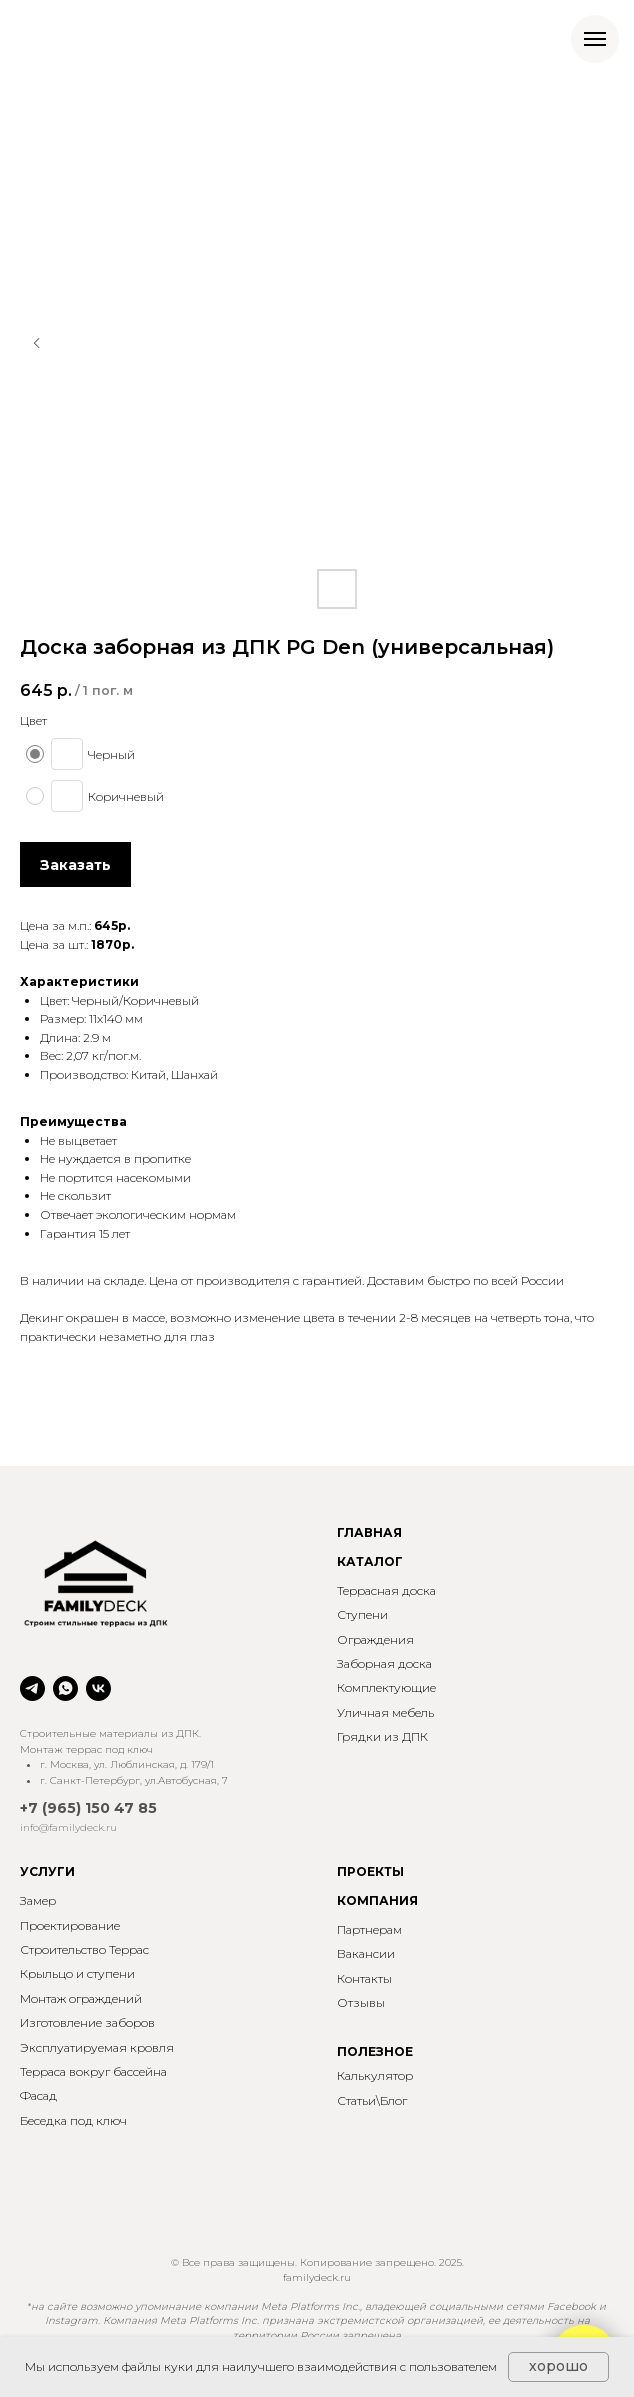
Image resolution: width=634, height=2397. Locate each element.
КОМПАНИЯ (377, 1900)
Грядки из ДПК (382, 1736)
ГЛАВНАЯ (369, 1532)
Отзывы (361, 2002)
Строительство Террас (84, 1949)
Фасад (38, 2095)
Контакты (364, 1978)
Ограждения (375, 1639)
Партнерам (369, 1929)
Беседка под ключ (73, 2120)
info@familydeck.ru (68, 1827)
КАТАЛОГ (370, 1561)
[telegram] (32, 1688)
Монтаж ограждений (81, 1998)
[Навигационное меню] (595, 39)
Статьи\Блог (372, 2100)
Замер (38, 1900)
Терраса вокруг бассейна (93, 2071)
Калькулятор (375, 2075)
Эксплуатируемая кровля (97, 2047)
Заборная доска (384, 1663)
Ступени (362, 1614)
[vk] (98, 1688)
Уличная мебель (385, 1712)
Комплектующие (386, 1687)
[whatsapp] (65, 1688)
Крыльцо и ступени (77, 1973)
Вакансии (366, 1953)
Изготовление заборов (87, 2022)
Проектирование (70, 1925)
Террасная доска (386, 1590)
